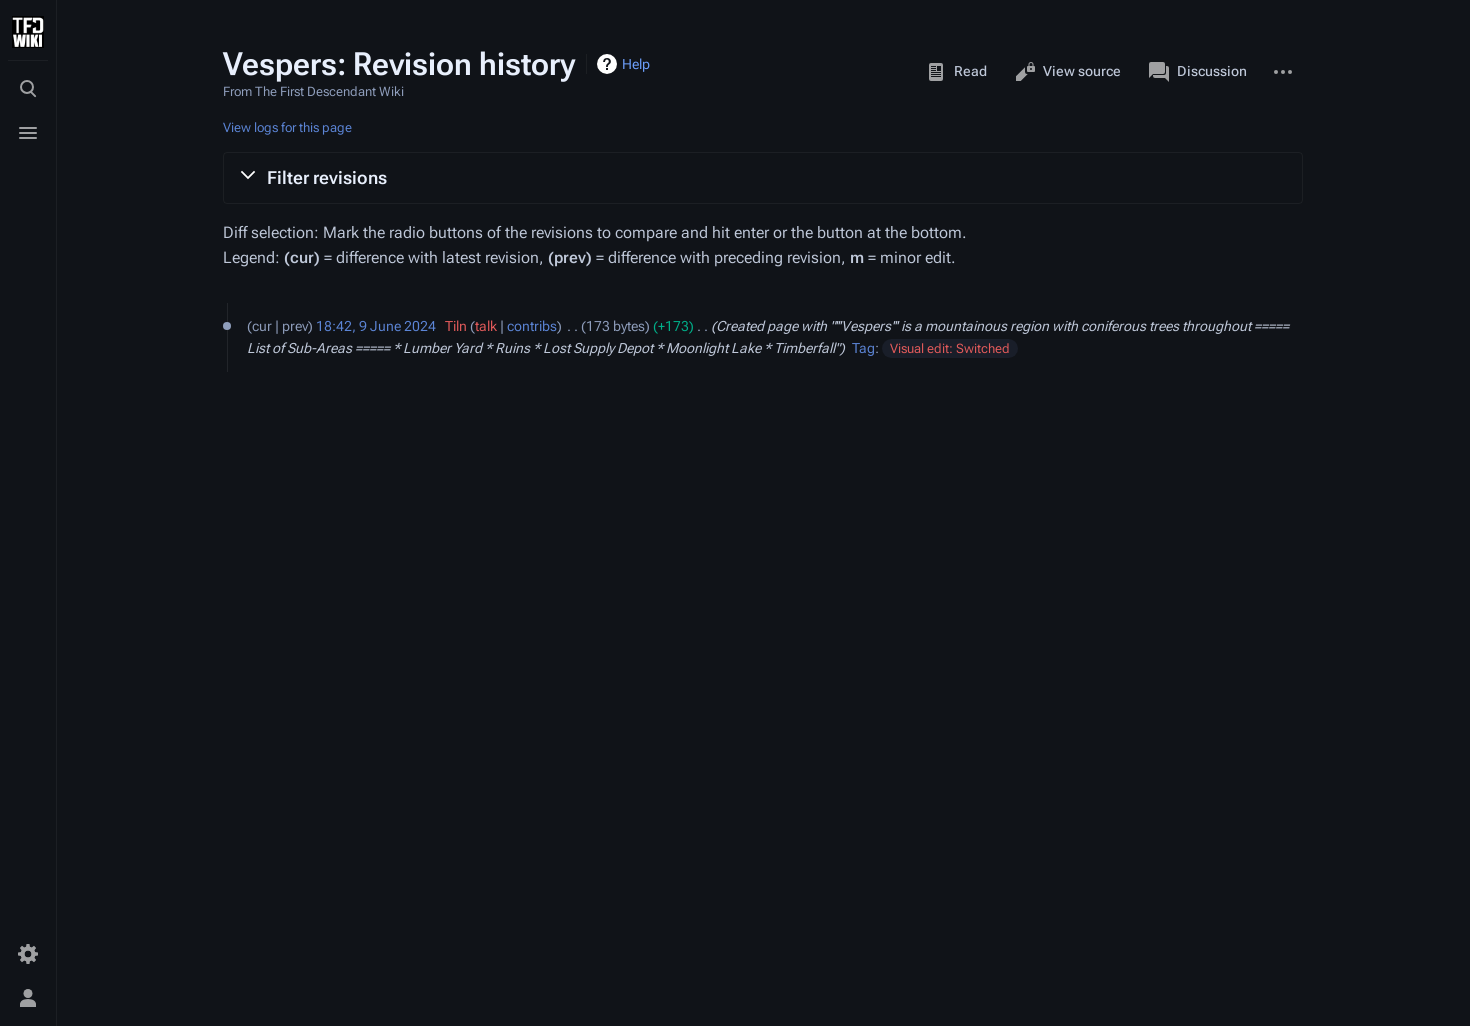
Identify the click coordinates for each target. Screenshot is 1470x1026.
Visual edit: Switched (950, 348)
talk (486, 326)
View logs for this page (287, 127)
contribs (532, 326)
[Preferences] (28, 954)
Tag (863, 348)
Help (636, 64)
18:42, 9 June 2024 (376, 326)
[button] (763, 178)
